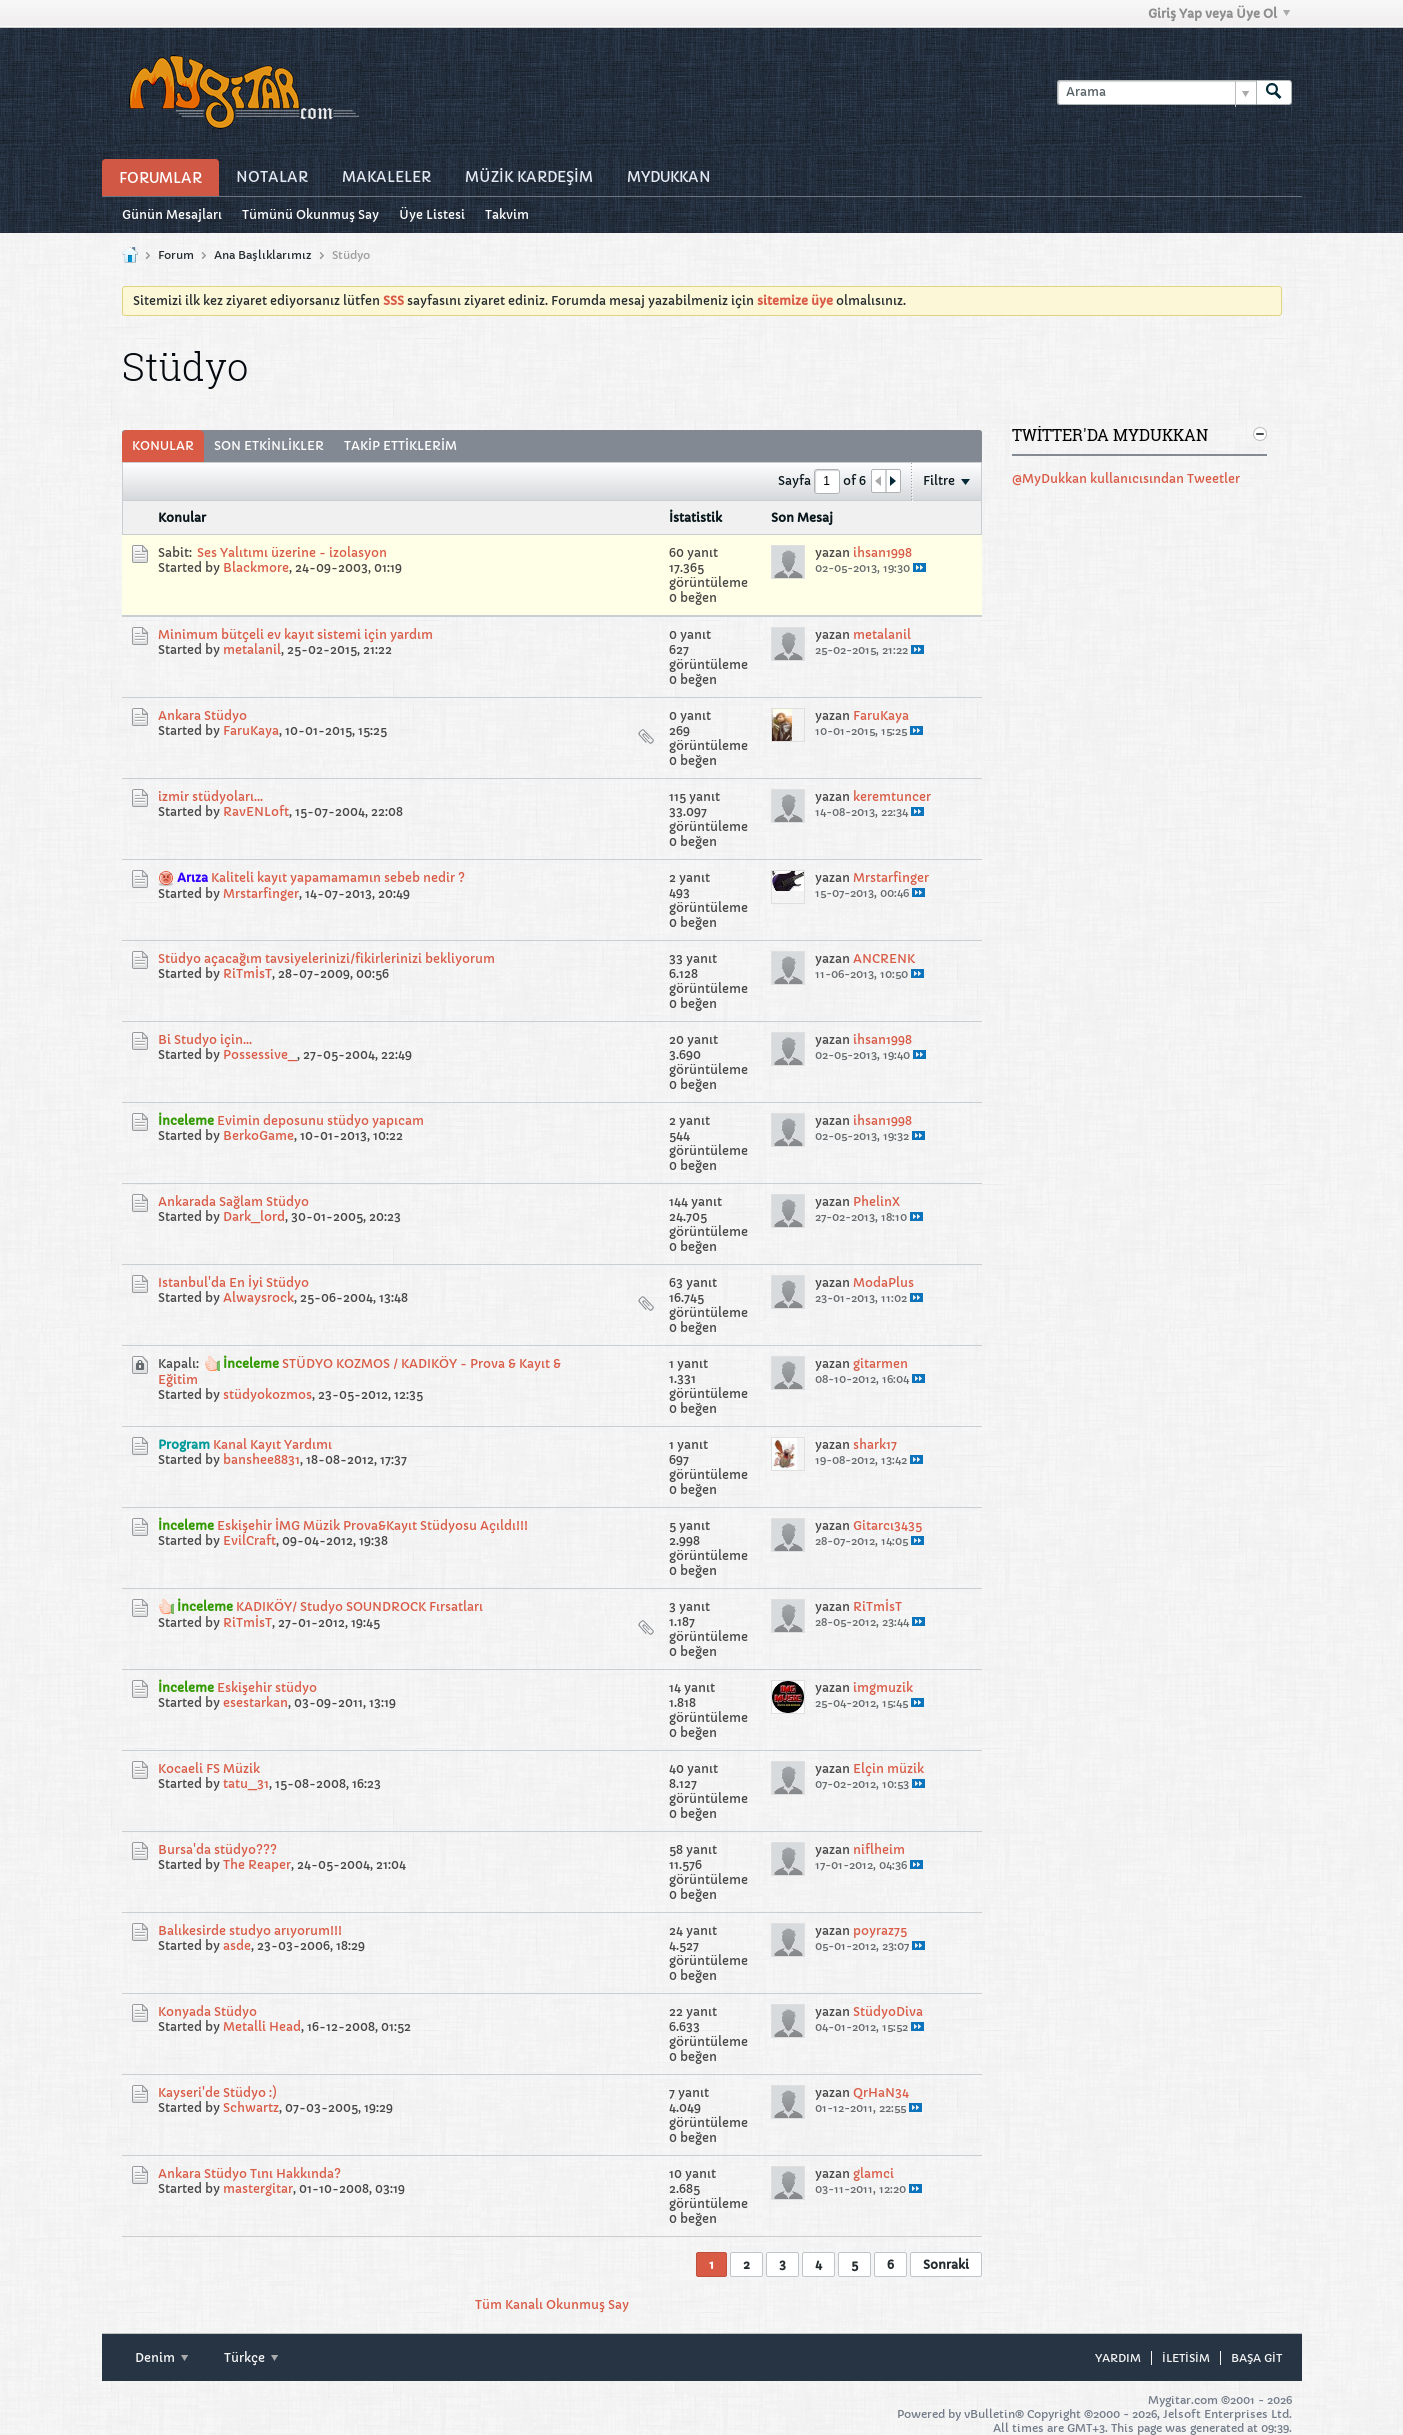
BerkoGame (258, 1135)
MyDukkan (669, 177)
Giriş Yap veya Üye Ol (1219, 13)
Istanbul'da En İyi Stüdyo (233, 1282)
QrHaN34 (881, 2092)
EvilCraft (249, 1540)
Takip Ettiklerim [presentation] (400, 445)
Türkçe (251, 2357)
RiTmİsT (247, 973)
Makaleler (386, 177)
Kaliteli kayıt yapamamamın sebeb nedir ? (338, 877)
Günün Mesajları (172, 214)
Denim (161, 2357)
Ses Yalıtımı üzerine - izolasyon (292, 552)
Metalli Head (262, 2026)
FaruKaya (251, 730)
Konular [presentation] (163, 445)
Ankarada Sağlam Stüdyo (233, 1201)
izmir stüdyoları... (210, 796)
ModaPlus (883, 1282)
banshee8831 (261, 1459)
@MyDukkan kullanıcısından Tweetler (1126, 478)
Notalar (272, 177)
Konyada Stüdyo (207, 2011)
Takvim (507, 214)
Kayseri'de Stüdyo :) (217, 2092)
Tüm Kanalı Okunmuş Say (552, 2304)
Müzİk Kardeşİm (529, 177)
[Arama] (1156, 92)
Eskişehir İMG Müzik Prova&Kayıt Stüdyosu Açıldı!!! (372, 1525)
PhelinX (876, 1201)
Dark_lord (254, 1216)
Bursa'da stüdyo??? (217, 1849)
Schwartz (251, 2107)
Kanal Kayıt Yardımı (272, 1444)
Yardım (1118, 2358)
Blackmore (256, 567)
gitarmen (880, 1363)
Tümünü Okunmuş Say (310, 214)
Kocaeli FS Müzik (209, 1768)
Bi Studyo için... (205, 1039)
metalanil (252, 649)
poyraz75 (880, 1930)
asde (237, 1945)
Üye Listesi (432, 214)
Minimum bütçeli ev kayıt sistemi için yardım (295, 634)
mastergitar (258, 2188)
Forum (176, 255)
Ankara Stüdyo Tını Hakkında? (249, 2173)
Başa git (1256, 2358)
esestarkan (255, 1702)
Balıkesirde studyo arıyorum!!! (250, 1930)
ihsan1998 (882, 552)
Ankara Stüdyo (202, 715)
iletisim (1186, 2358)
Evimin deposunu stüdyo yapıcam (320, 1120)
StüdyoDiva (888, 2011)
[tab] (163, 446)
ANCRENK (884, 958)
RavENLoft (256, 811)
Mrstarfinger (261, 893)
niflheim (879, 1849)
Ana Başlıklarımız (263, 255)
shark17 (875, 1444)
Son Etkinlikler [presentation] (269, 445)
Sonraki (946, 2264)
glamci (873, 2173)
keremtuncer (892, 796)
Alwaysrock (258, 1297)
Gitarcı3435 (887, 1525)
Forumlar (160, 178)
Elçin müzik (888, 1768)
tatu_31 (246, 1783)
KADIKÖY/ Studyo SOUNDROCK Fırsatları (359, 1606)
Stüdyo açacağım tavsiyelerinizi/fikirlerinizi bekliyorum (326, 958)
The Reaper (257, 1864)
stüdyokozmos (267, 1394)
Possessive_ (260, 1054)
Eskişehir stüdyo (267, 1687)
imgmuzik (883, 1687)
